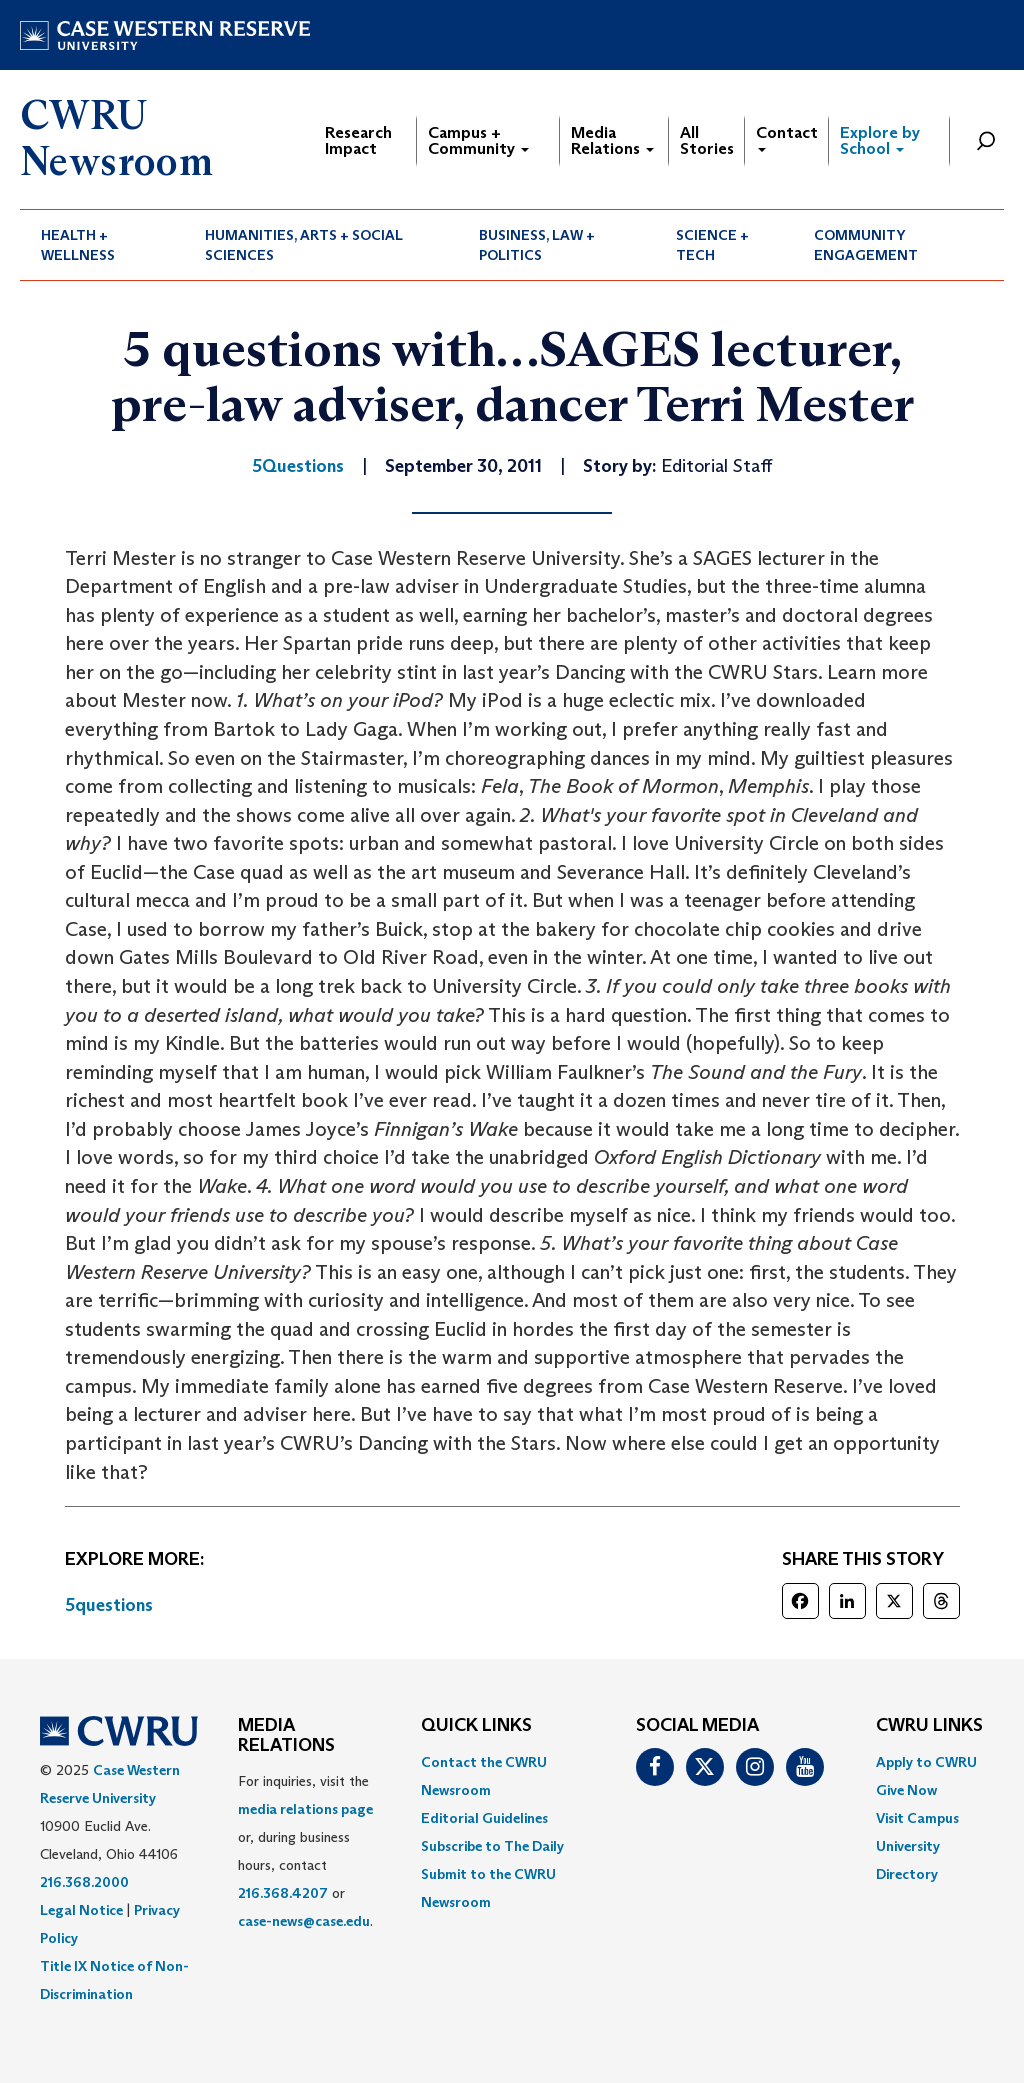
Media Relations (612, 140)
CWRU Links (929, 1726)
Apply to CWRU (926, 1762)
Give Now (906, 1790)
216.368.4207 (283, 1893)
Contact (787, 137)
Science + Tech (712, 245)
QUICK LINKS (476, 1726)
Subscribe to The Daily (492, 1846)
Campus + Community (478, 140)
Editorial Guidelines (484, 1818)
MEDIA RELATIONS (286, 1736)
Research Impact (358, 140)
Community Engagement (866, 245)
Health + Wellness (78, 245)
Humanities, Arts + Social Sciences (304, 245)
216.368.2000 (84, 1882)
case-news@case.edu (304, 1921)
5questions (109, 1605)
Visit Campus (917, 1818)
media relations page (305, 1809)
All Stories (707, 140)
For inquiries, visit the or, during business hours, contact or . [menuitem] (305, 1851)
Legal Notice (81, 1910)
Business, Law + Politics (537, 245)
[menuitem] (102, 245)
